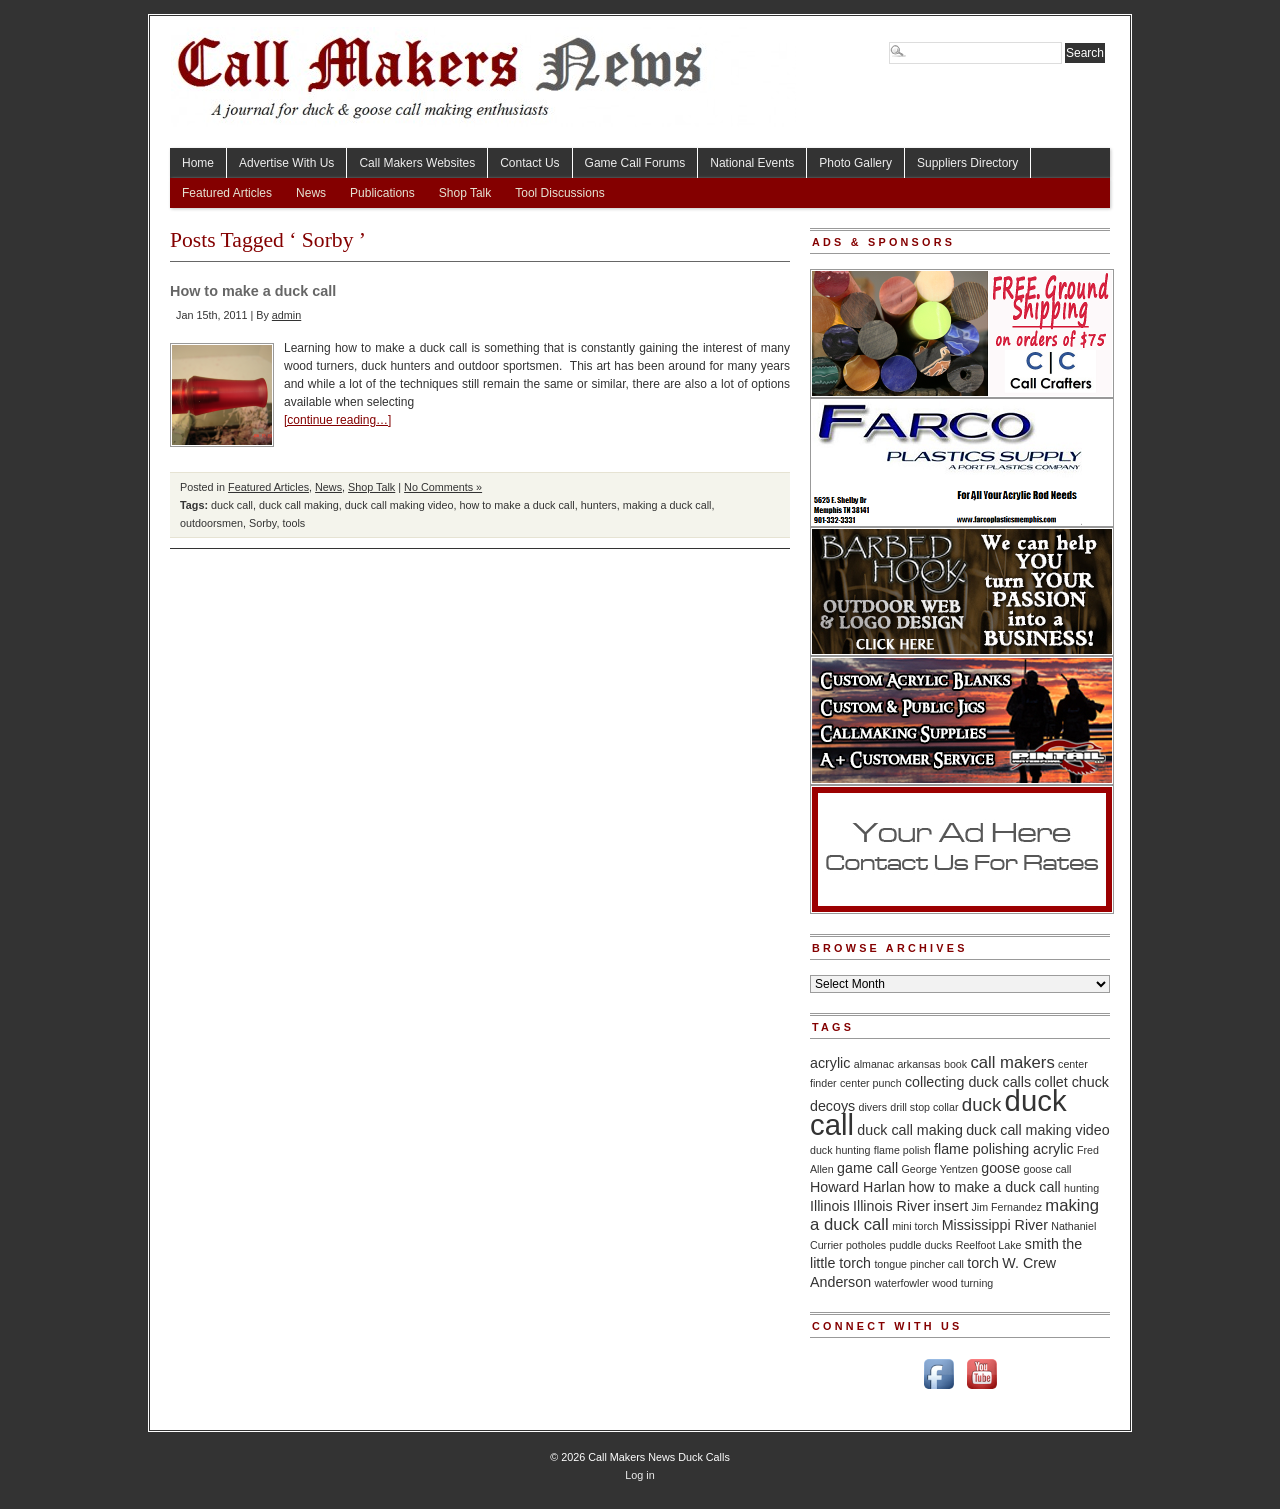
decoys (832, 1106)
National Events (752, 163)
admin (286, 315)
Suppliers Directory (967, 163)
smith (1042, 1244)
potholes (866, 1245)
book (955, 1064)
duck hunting (840, 1150)
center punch (871, 1083)
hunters (599, 505)
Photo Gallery (855, 163)
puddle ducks (921, 1245)
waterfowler (901, 1283)
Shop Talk (465, 193)
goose (1000, 1168)
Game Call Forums (635, 163)
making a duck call (667, 505)
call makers (1012, 1062)
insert (950, 1206)
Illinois (830, 1206)
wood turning (962, 1283)
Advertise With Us (286, 163)
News (311, 193)
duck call (232, 505)
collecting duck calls (968, 1082)
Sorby (262, 523)
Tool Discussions (559, 193)
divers (873, 1107)
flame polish (902, 1150)
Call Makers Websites (417, 163)
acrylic (830, 1063)
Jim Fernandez (1006, 1207)
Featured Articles (227, 193)
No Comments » (443, 487)
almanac (874, 1064)
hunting (1081, 1188)
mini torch (915, 1226)
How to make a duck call (253, 291)
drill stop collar (924, 1107)
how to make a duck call (516, 505)
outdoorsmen (211, 523)
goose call (1047, 1169)
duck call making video (399, 505)
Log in (639, 1475)
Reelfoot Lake (989, 1245)
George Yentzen (939, 1169)
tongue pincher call (918, 1264)
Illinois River (891, 1206)
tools (293, 523)
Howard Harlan (857, 1187)
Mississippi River (995, 1225)
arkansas (918, 1064)
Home (198, 163)
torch (983, 1263)
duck (981, 1104)
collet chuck (1071, 1082)
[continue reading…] (337, 420)
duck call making (299, 505)
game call (867, 1168)
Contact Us (529, 163)
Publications (382, 193)
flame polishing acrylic (1004, 1149)
